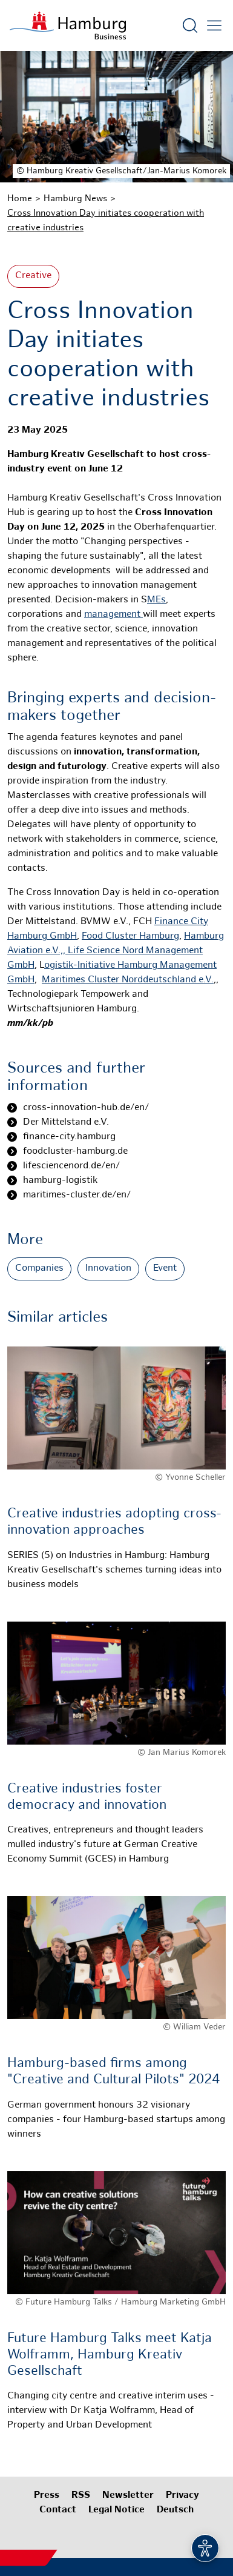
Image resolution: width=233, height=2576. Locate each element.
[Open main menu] (214, 25)
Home (19, 199)
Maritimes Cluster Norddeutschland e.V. (128, 980)
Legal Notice (116, 2510)
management (113, 614)
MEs (156, 600)
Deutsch (175, 2510)
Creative (33, 276)
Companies (39, 1268)
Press (46, 2495)
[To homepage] (68, 25)
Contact (57, 2510)
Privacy (182, 2495)
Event (165, 1268)
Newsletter (128, 2495)
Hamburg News (75, 199)
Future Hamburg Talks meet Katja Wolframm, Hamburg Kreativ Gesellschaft (109, 2355)
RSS (80, 2495)
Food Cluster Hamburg (130, 936)
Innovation (108, 1268)
